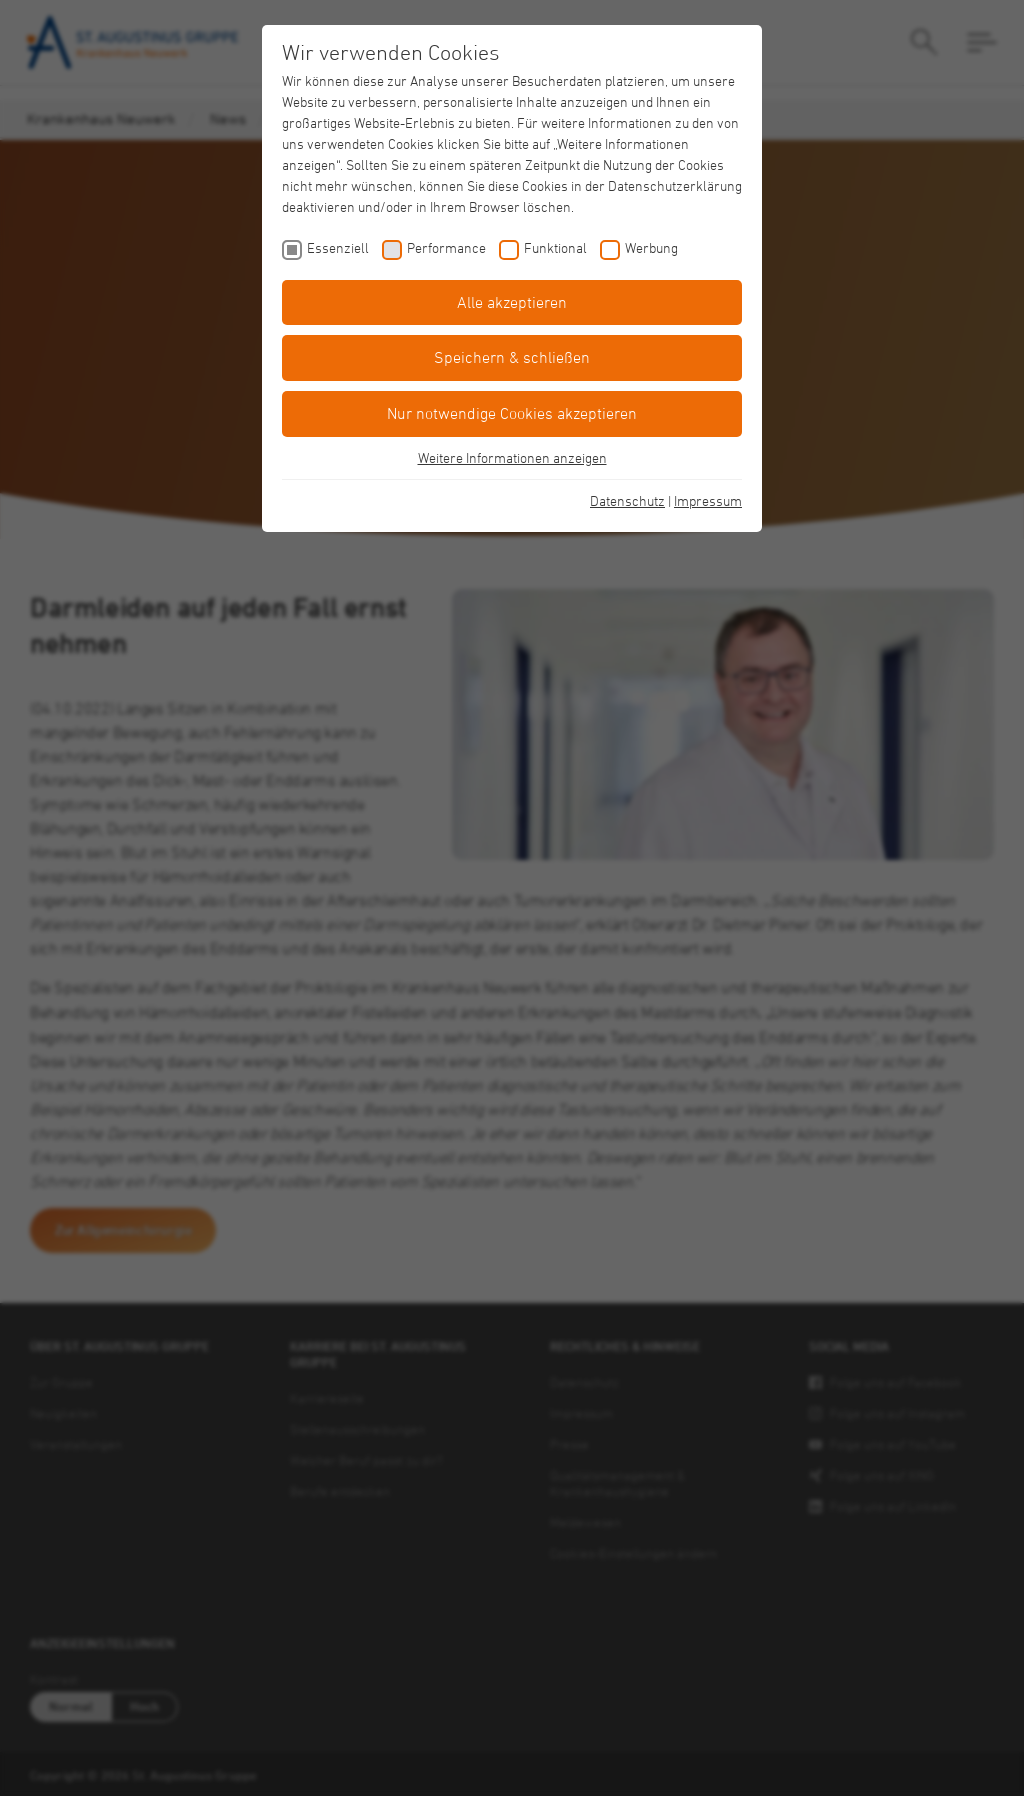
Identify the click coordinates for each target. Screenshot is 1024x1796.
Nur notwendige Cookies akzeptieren (512, 413)
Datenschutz (627, 500)
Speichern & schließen (512, 357)
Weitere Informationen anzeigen (512, 457)
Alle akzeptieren (512, 302)
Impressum (708, 500)
